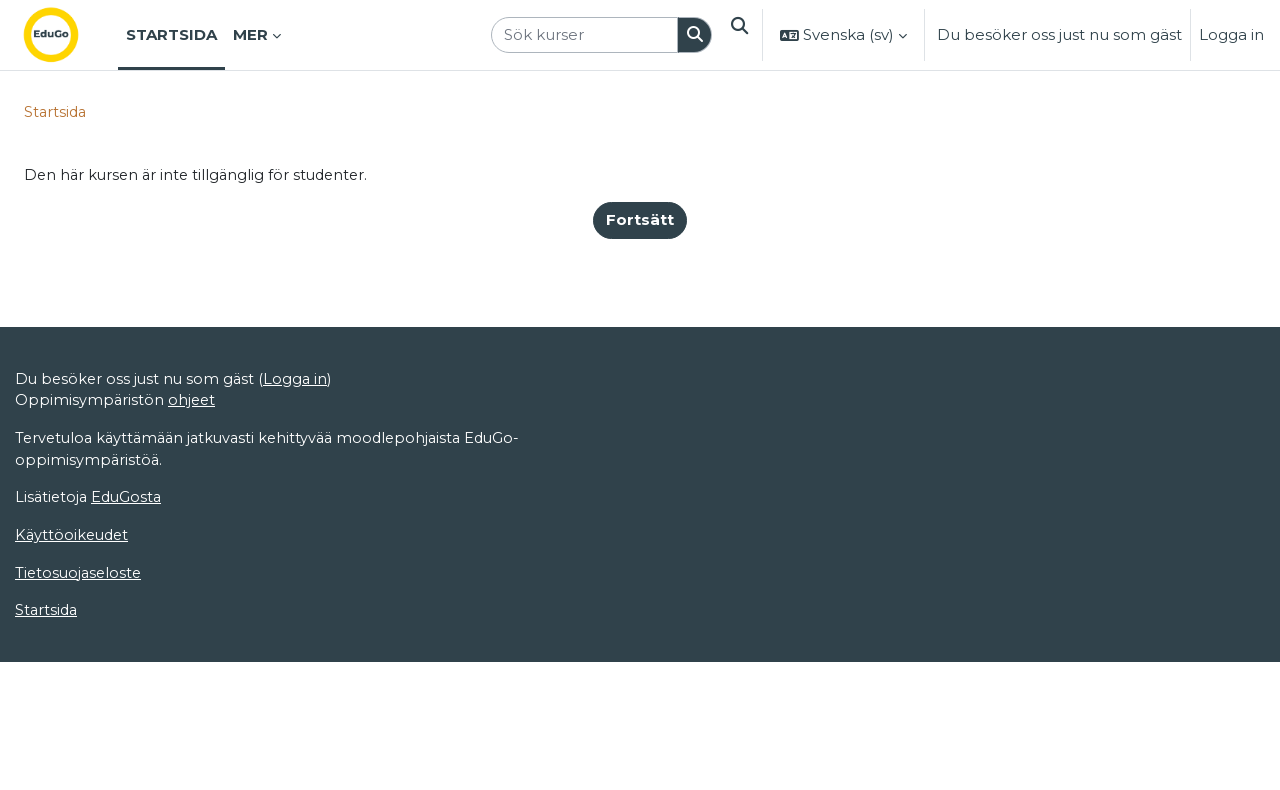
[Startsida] (67, 35)
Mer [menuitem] (250, 34)
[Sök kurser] (580, 35)
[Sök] (691, 35)
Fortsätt (640, 221)
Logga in (1231, 34)
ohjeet (193, 593)
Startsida (56, 112)
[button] (737, 35)
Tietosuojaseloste (80, 769)
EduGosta (130, 692)
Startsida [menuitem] (171, 34)
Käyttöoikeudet (74, 731)
